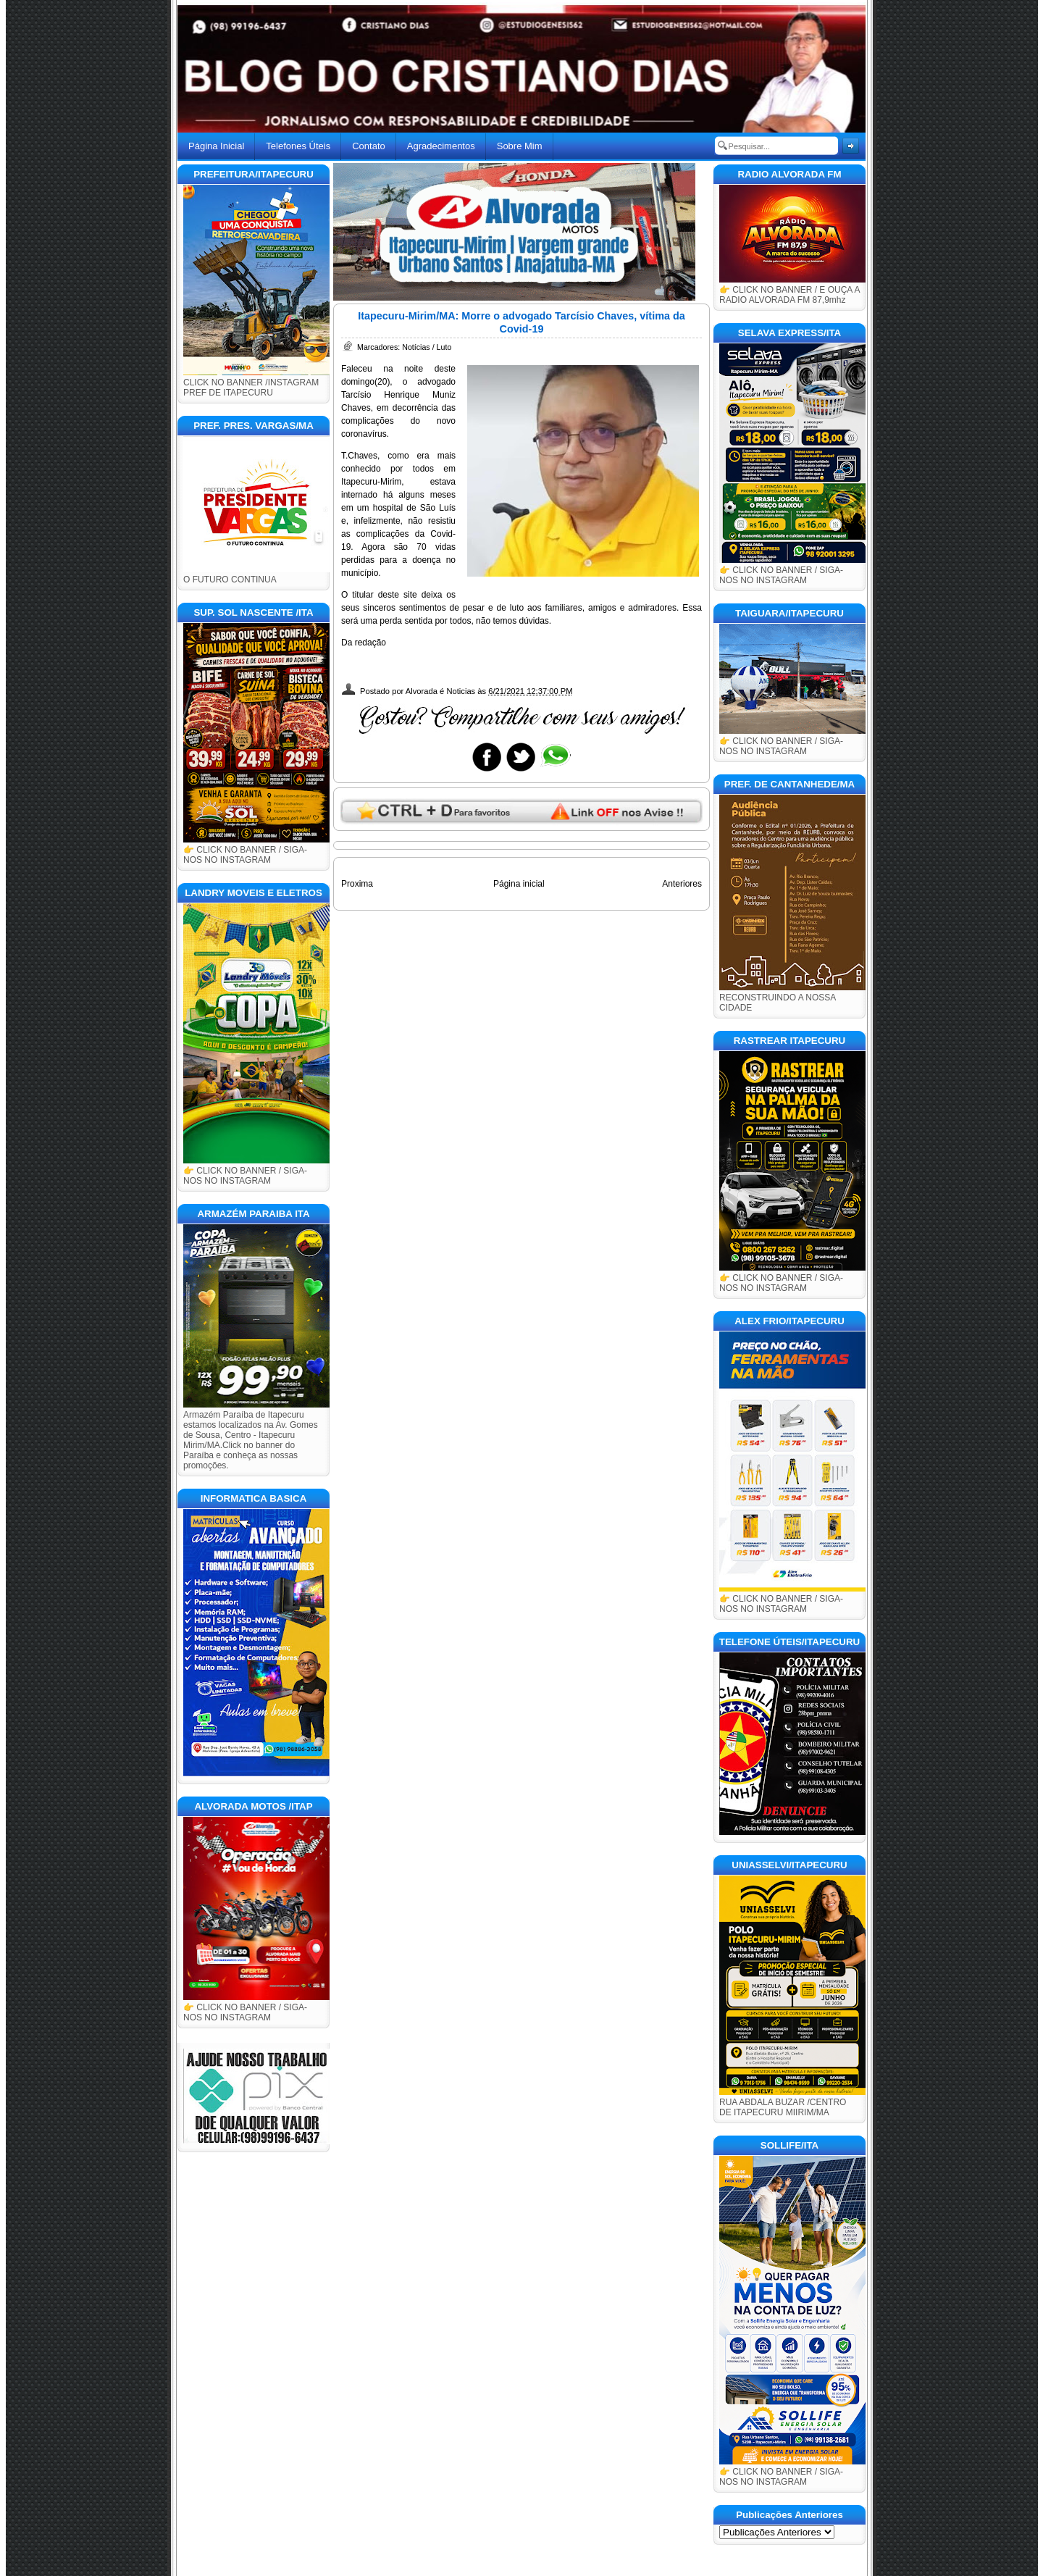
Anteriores (682, 884)
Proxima (357, 884)
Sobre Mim (520, 146)
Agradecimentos (441, 146)
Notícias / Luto (426, 347)
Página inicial (519, 884)
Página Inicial (216, 146)
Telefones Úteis (298, 146)
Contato (368, 146)
